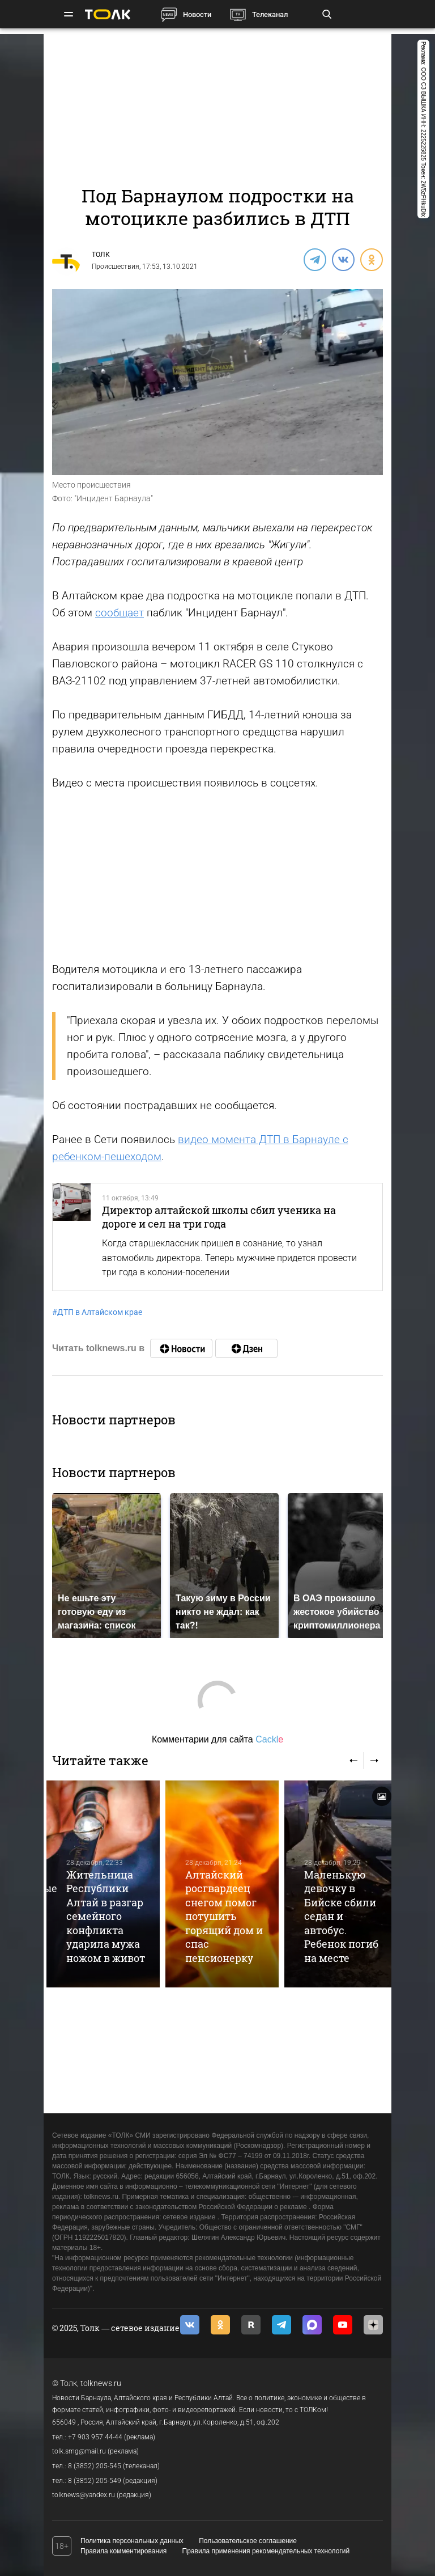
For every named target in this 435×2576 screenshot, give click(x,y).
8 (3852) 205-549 (94, 2481)
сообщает (119, 612)
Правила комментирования (123, 2551)
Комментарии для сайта (217, 1739)
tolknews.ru (100, 2383)
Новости (197, 14)
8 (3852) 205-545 (94, 2466)
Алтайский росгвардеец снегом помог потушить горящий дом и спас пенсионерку (224, 1916)
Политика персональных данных (132, 2541)
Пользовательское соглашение (248, 2541)
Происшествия (115, 266)
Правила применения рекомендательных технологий (266, 2551)
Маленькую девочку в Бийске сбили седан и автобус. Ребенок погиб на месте (341, 1916)
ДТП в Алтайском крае (97, 1312)
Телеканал (270, 14)
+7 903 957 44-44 (95, 2437)
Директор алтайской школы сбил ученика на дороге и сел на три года (219, 1216)
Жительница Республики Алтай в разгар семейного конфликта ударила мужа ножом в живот (105, 1916)
